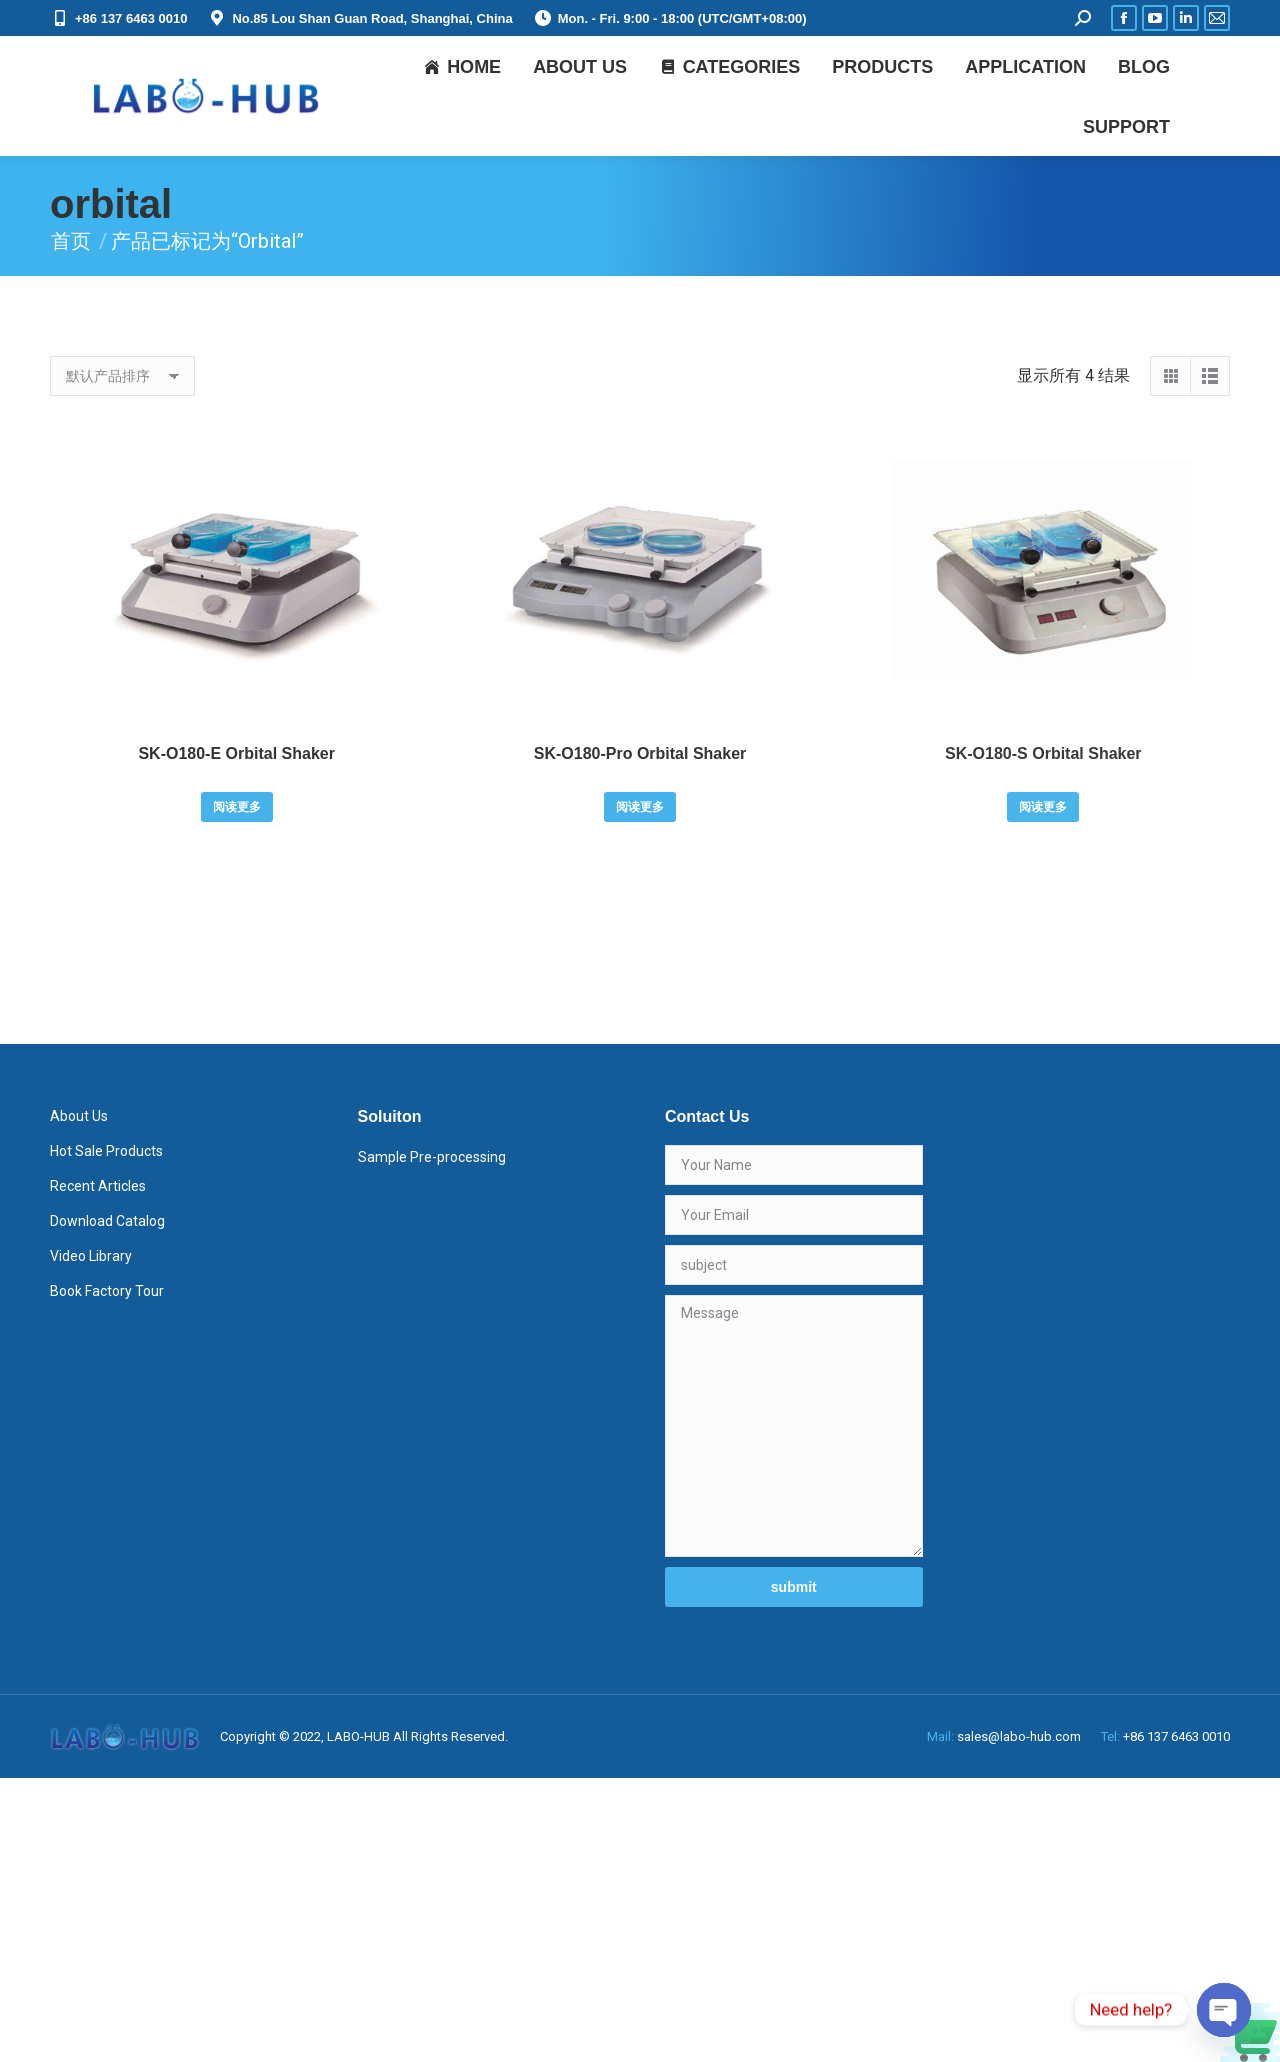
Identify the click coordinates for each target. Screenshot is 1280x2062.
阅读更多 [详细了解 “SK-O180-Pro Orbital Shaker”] (640, 807)
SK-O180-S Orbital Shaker (1043, 753)
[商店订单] (122, 376)
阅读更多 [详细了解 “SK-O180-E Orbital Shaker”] (237, 807)
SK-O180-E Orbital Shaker (236, 753)
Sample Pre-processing (432, 1157)
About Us (79, 1116)
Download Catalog (107, 1221)
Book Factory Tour (107, 1291)
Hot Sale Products (106, 1151)
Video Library (91, 1256)
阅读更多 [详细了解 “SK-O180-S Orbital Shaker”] (1043, 807)
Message (794, 1426)
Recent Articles (98, 1186)
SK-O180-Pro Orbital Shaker (640, 753)
